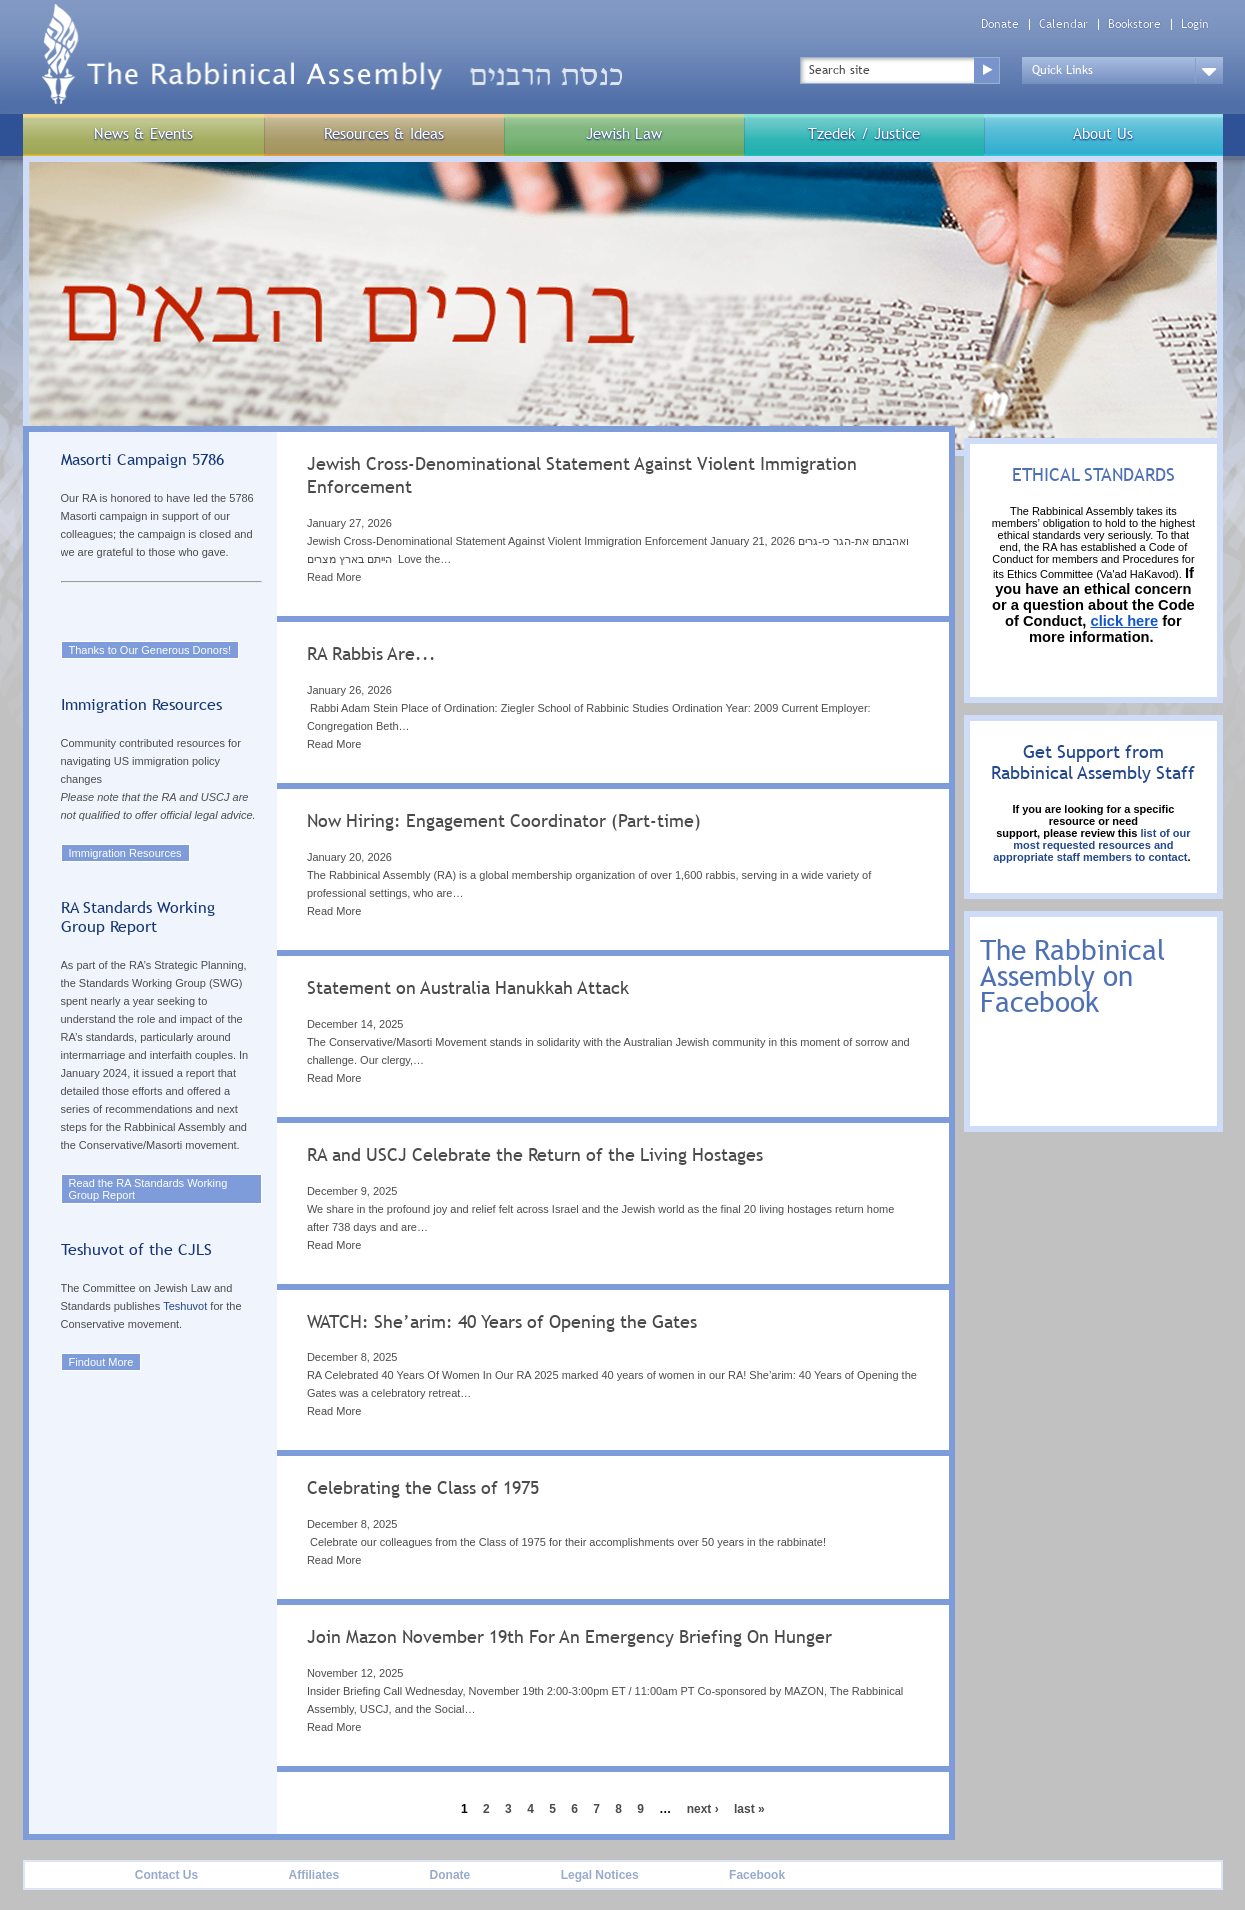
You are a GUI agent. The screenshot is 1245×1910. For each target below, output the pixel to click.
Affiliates (313, 1875)
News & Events (143, 133)
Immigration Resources (125, 853)
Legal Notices (600, 1875)
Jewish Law (624, 133)
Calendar (1063, 24)
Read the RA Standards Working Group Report (148, 1189)
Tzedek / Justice (864, 133)
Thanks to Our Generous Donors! (150, 650)
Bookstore (1134, 24)
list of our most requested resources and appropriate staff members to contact (1091, 845)
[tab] (613, 527)
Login (1195, 24)
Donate (1000, 24)
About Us (1103, 133)
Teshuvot (185, 1306)
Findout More (101, 1362)
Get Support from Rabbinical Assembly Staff (1093, 762)
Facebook (757, 1875)
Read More (334, 577)
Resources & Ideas (384, 133)
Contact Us (166, 1875)
